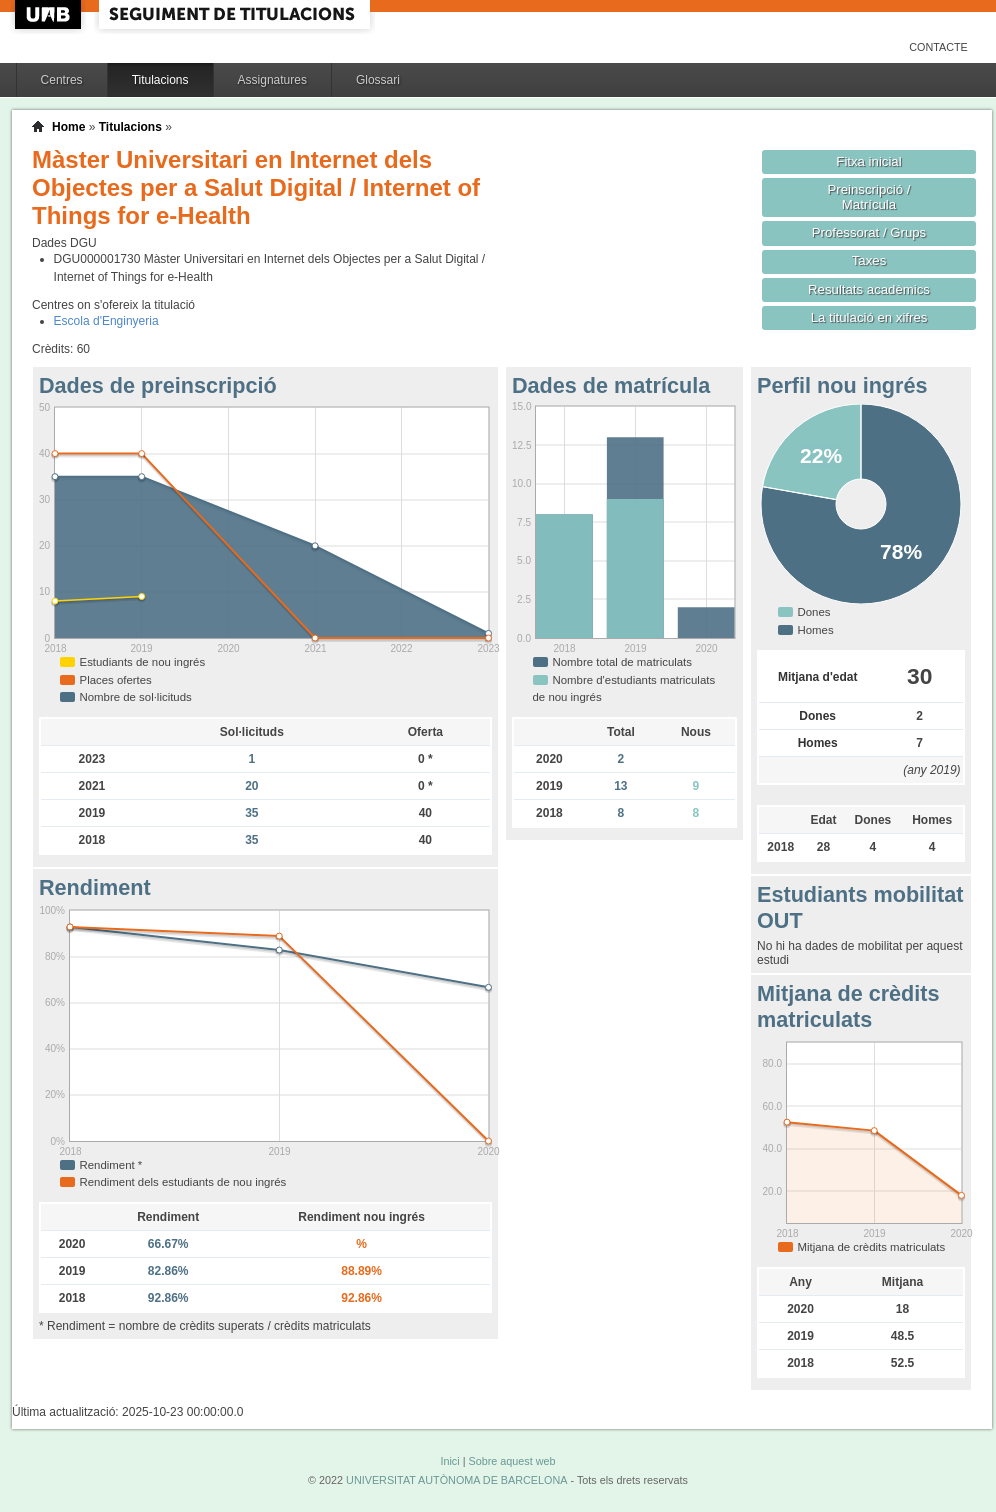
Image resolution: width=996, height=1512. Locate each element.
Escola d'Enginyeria (106, 321)
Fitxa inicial (868, 161)
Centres (62, 80)
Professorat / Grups (869, 232)
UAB (50, 14)
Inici (449, 1461)
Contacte (938, 47)
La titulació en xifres (869, 317)
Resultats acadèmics (869, 289)
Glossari (378, 80)
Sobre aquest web (511, 1461)
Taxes (869, 260)
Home (68, 127)
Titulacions (160, 80)
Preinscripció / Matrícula (869, 197)
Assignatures (272, 80)
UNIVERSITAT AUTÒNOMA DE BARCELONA (456, 1480)
